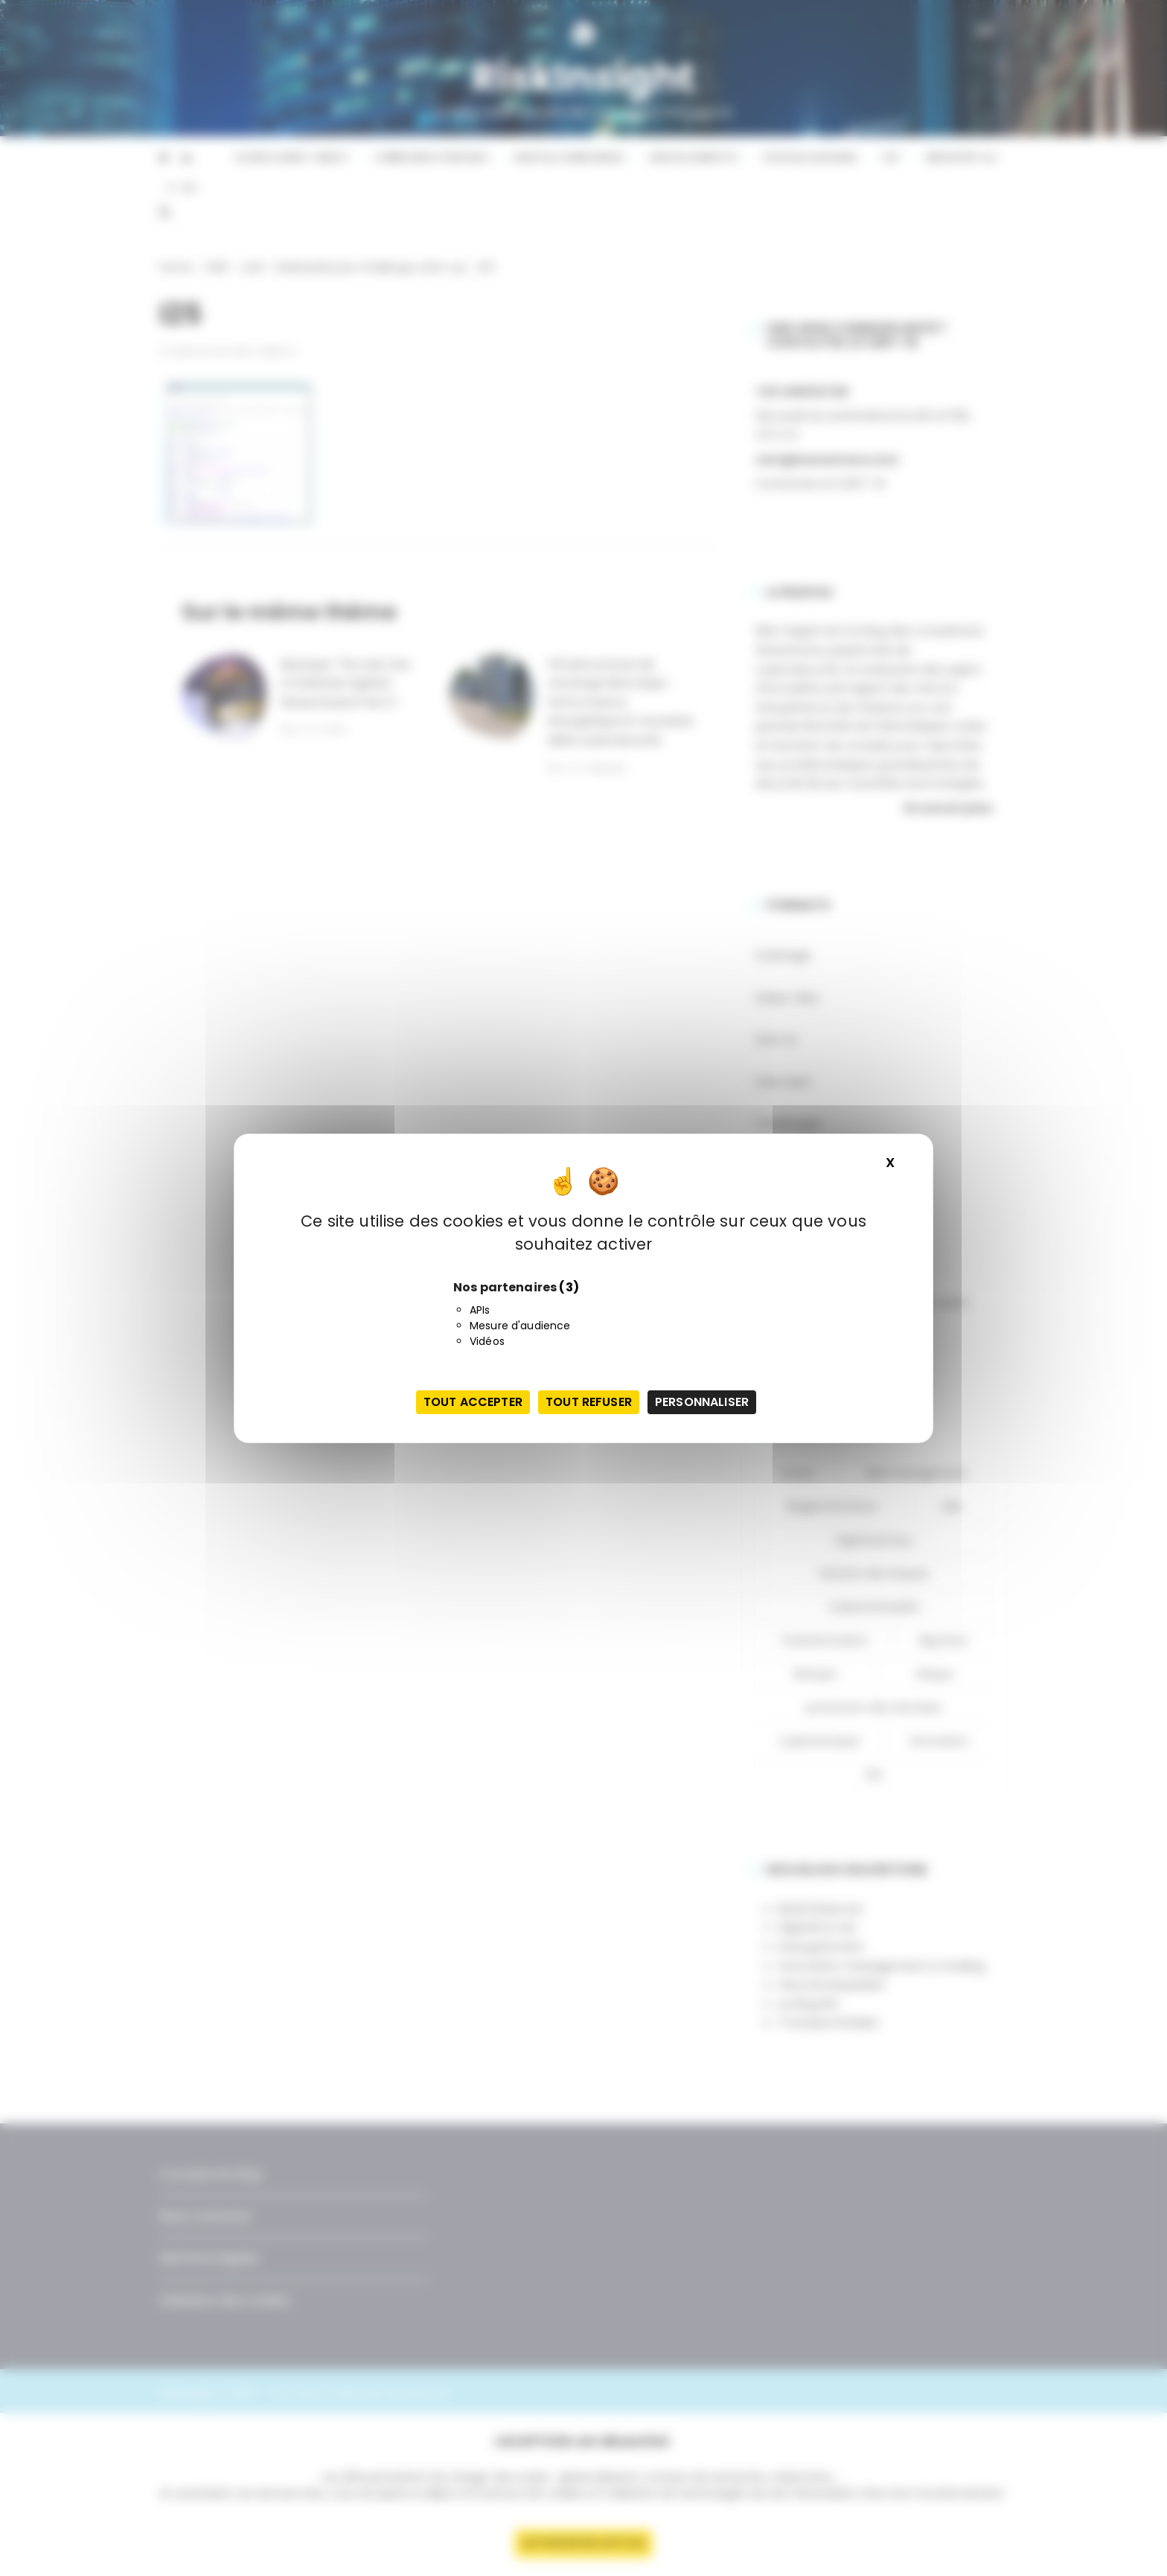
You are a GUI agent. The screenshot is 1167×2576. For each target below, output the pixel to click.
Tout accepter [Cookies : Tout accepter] (472, 1401)
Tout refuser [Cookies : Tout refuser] (589, 1401)
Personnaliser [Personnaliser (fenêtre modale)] (702, 1401)
